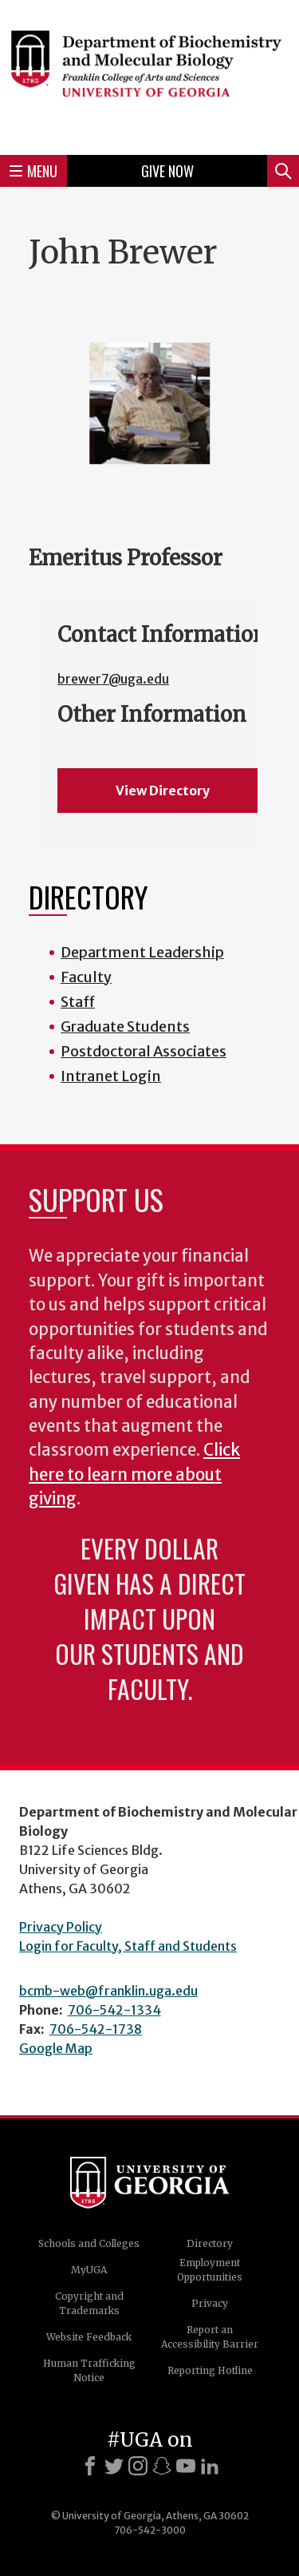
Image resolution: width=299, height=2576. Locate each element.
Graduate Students (125, 1026)
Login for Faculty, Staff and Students (128, 1946)
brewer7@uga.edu (113, 679)
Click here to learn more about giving (134, 1474)
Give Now (167, 171)
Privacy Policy (60, 1927)
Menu (33, 171)
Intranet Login (111, 1076)
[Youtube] (185, 2465)
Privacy (209, 2303)
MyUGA (89, 2270)
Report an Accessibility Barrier (209, 2337)
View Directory (163, 791)
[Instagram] (138, 2465)
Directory (210, 2243)
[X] (114, 2465)
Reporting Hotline (210, 2370)
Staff (78, 1002)
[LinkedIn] (209, 2465)
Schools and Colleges (89, 2243)
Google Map (55, 2048)
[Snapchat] (161, 2465)
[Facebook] (90, 2465)
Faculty (86, 977)
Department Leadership (142, 952)
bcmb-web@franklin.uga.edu (108, 1991)
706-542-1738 (95, 2029)
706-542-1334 (114, 2010)
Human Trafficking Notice (89, 2370)
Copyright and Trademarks (89, 2303)
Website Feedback (89, 2337)
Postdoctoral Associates (143, 1051)
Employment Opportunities (209, 2270)
